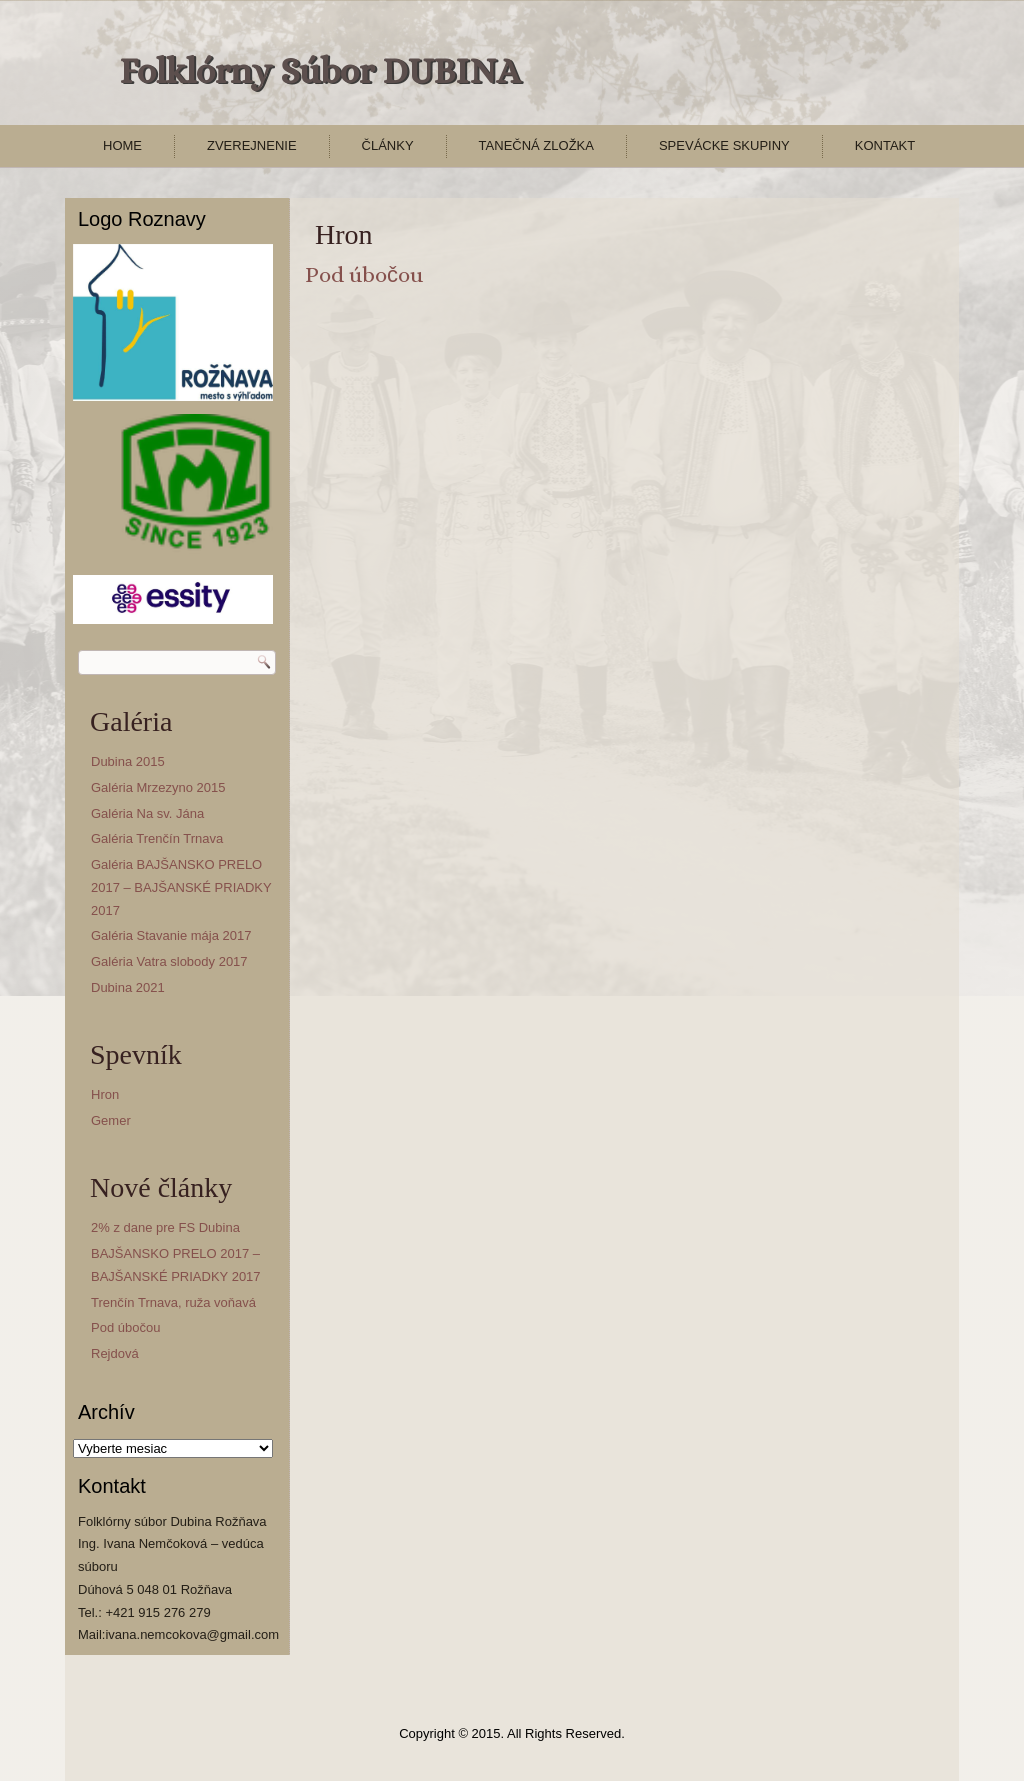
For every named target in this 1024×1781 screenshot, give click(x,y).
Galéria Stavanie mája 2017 (171, 935)
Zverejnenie (252, 145)
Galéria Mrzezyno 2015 (158, 787)
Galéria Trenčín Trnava (157, 838)
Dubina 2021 (128, 987)
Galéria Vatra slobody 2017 (169, 961)
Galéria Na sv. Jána (147, 813)
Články (388, 145)
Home (122, 145)
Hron (105, 1094)
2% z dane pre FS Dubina (165, 1227)
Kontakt (885, 145)
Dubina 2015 (128, 761)
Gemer (111, 1120)
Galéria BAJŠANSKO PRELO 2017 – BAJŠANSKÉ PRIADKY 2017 (181, 887)
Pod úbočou (125, 1327)
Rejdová (115, 1353)
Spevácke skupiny (724, 145)
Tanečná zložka (536, 145)
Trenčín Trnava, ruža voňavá (173, 1302)
